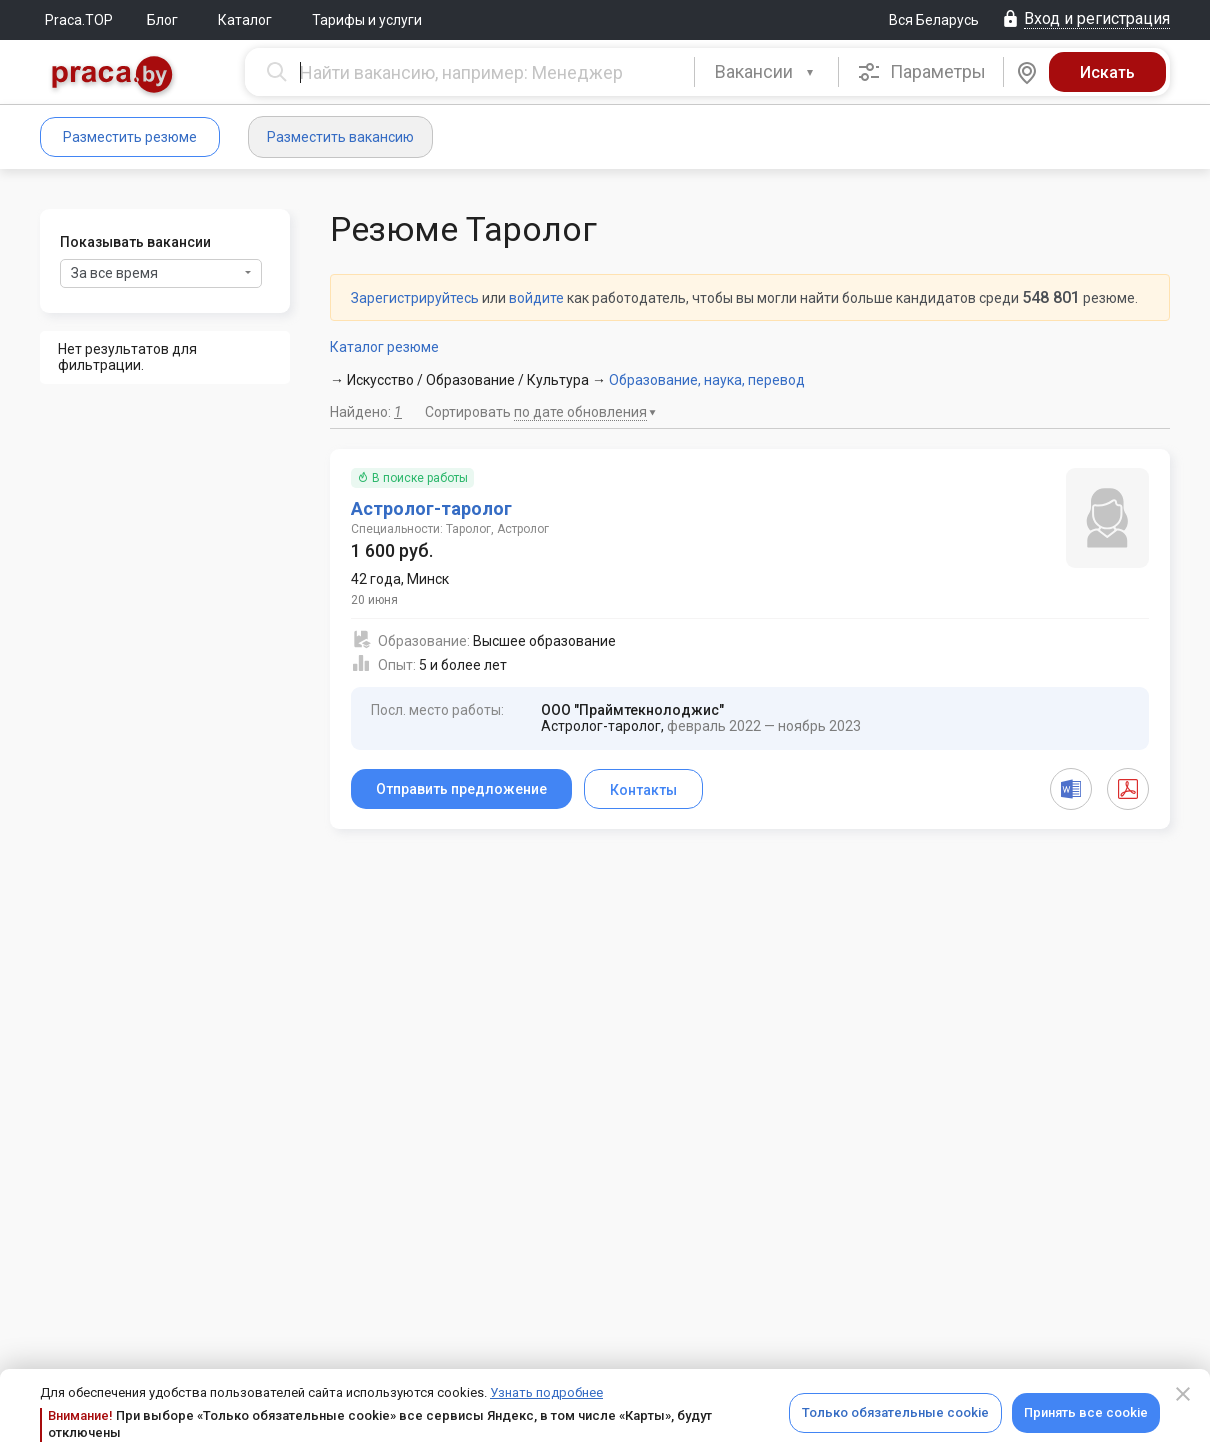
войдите (536, 298)
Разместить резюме (130, 137)
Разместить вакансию (340, 137)
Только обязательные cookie (895, 1412)
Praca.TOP (79, 20)
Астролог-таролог (431, 508)
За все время (161, 273)
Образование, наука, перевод (707, 380)
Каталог (245, 20)
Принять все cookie (1086, 1412)
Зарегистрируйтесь (415, 298)
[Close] (1183, 1394)
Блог (162, 20)
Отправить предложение (461, 789)
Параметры (921, 72)
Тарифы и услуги (367, 20)
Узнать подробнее (546, 1392)
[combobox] (766, 72)
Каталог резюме (384, 347)
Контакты (643, 790)
